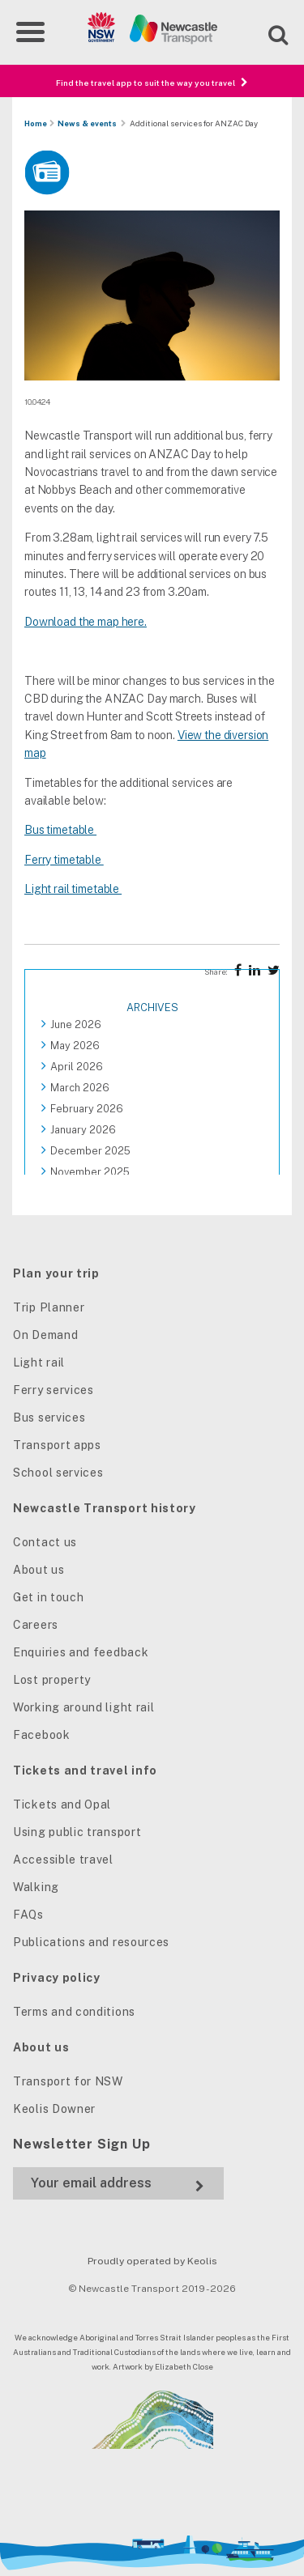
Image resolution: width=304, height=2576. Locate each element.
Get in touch (48, 1597)
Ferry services (53, 1390)
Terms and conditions (74, 2011)
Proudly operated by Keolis (152, 2261)
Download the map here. (85, 621)
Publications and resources (91, 1942)
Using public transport (77, 1832)
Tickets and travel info (85, 1770)
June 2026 (75, 1024)
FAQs (28, 1914)
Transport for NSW (68, 2081)
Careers (35, 1624)
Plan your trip (56, 1273)
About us (39, 1569)
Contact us (45, 1542)
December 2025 (90, 1151)
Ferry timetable (64, 859)
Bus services (49, 1417)
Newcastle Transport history (104, 1508)
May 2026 (75, 1045)
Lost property (52, 1679)
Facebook (42, 1734)
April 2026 (76, 1067)
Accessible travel (63, 1859)
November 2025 (90, 1172)
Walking (36, 1887)
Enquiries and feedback (80, 1652)
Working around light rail (84, 1707)
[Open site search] (268, 33)
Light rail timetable (73, 888)
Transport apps (57, 1445)
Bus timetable (60, 829)
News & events (87, 123)
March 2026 (79, 1088)
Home (35, 123)
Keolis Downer (54, 2108)
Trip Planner (48, 1307)
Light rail (39, 1362)
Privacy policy (57, 1977)
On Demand (45, 1334)
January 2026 (83, 1130)
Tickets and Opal (62, 1804)
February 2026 (86, 1109)
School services (58, 1472)
